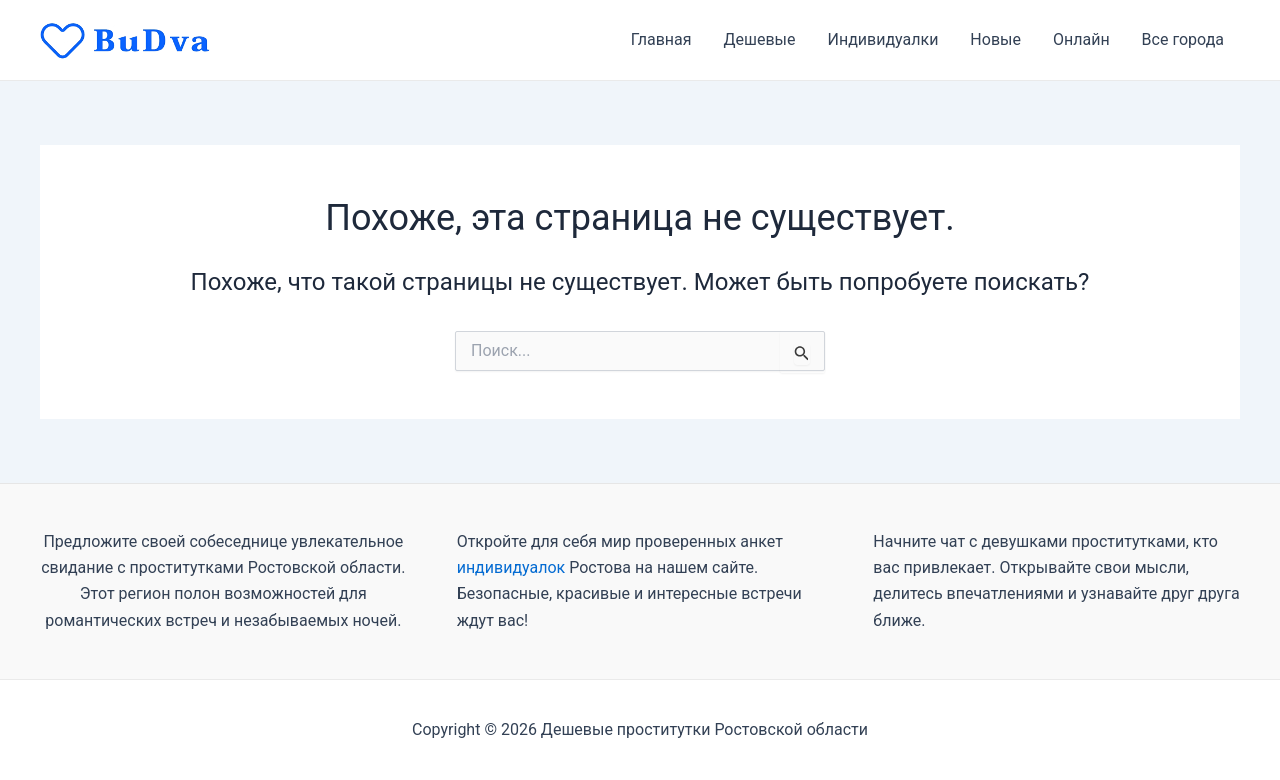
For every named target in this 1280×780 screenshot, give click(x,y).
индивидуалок (511, 567)
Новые (995, 39)
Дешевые (760, 39)
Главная (661, 39)
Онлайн (1081, 39)
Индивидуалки (883, 39)
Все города (1183, 39)
